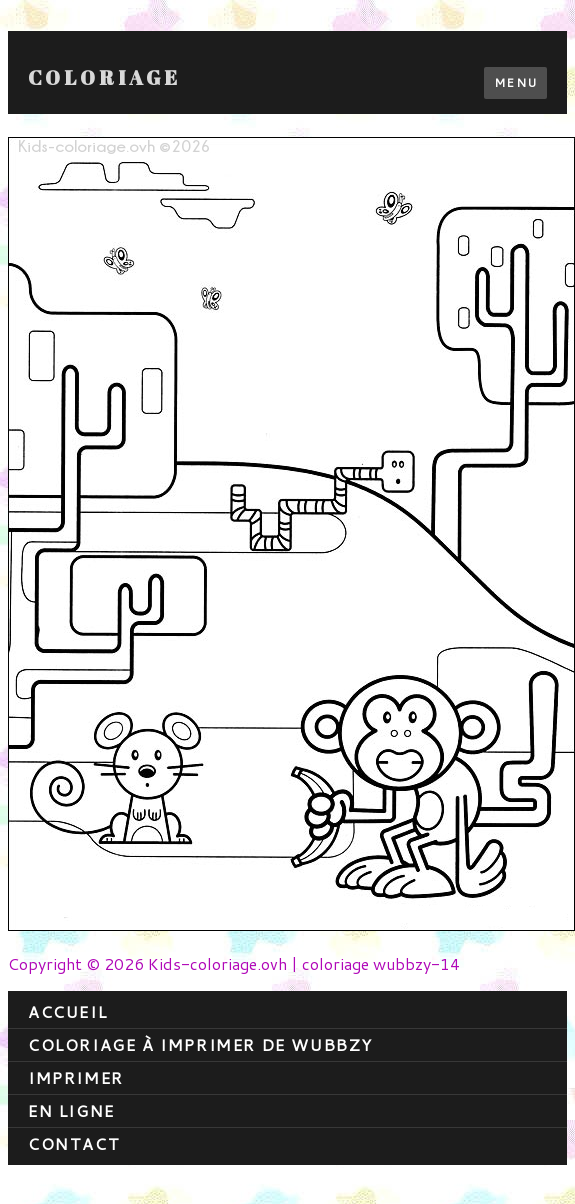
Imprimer (76, 1077)
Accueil (67, 1011)
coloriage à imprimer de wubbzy (200, 1044)
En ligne (71, 1110)
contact (74, 1143)
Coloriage (104, 78)
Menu (515, 82)
